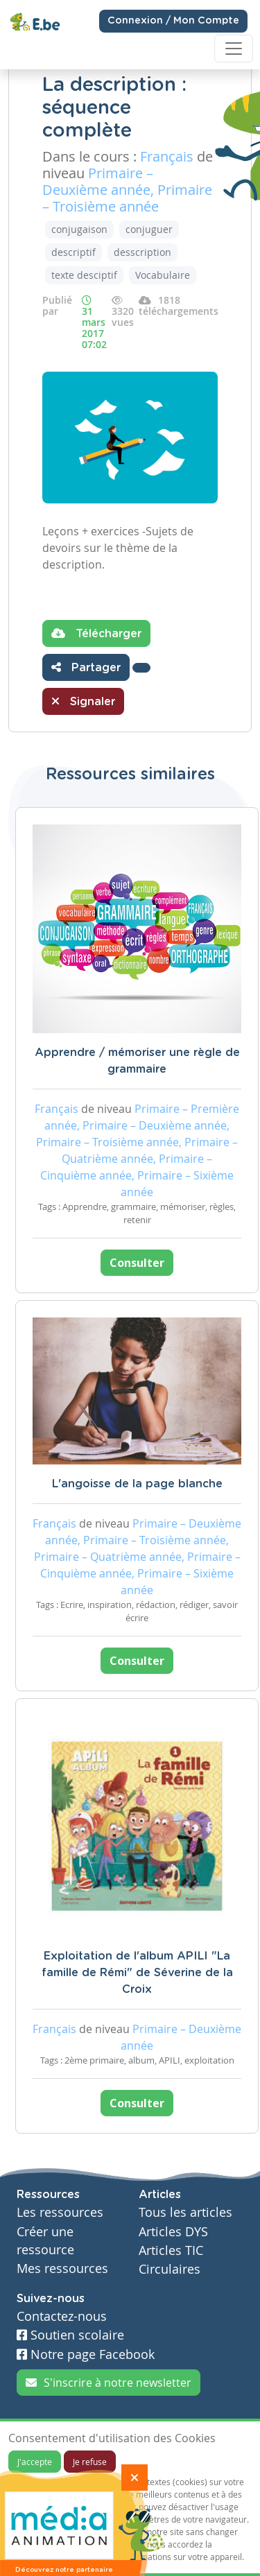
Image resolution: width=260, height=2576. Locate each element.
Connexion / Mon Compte (173, 21)
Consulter (137, 1262)
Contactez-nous (62, 2316)
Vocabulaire (162, 275)
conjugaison (79, 229)
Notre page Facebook (86, 2354)
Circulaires (169, 2269)
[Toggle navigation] (233, 48)
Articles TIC (171, 2250)
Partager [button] (86, 667)
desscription (142, 252)
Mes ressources (62, 2268)
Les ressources (60, 2212)
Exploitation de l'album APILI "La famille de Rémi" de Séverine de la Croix (137, 1973)
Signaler (83, 701)
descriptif (73, 252)
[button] (141, 668)
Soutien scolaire (70, 2335)
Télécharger (96, 633)
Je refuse (90, 2461)
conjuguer (149, 229)
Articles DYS (173, 2232)
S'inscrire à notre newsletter (108, 2382)
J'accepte (34, 2461)
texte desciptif (84, 275)
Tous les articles (185, 2212)
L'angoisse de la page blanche (137, 1483)
